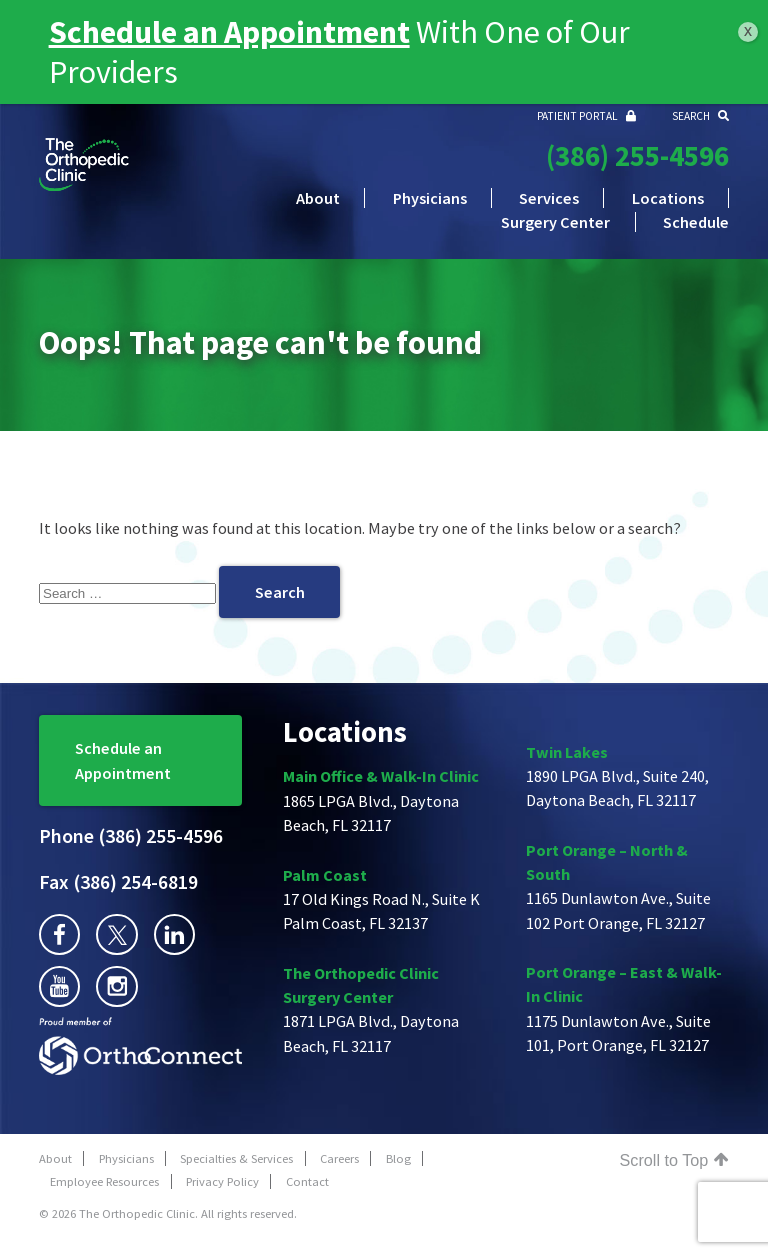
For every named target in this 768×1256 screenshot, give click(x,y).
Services (549, 198)
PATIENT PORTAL (586, 116)
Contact (307, 1181)
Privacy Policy (222, 1181)
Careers (339, 1158)
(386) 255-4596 (637, 156)
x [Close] (748, 30)
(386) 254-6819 (118, 882)
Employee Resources (104, 1181)
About (318, 198)
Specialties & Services (236, 1158)
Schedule (696, 222)
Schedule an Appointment (123, 760)
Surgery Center (555, 222)
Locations (668, 198)
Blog (398, 1158)
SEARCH (700, 116)
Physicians (430, 198)
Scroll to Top (674, 1160)
